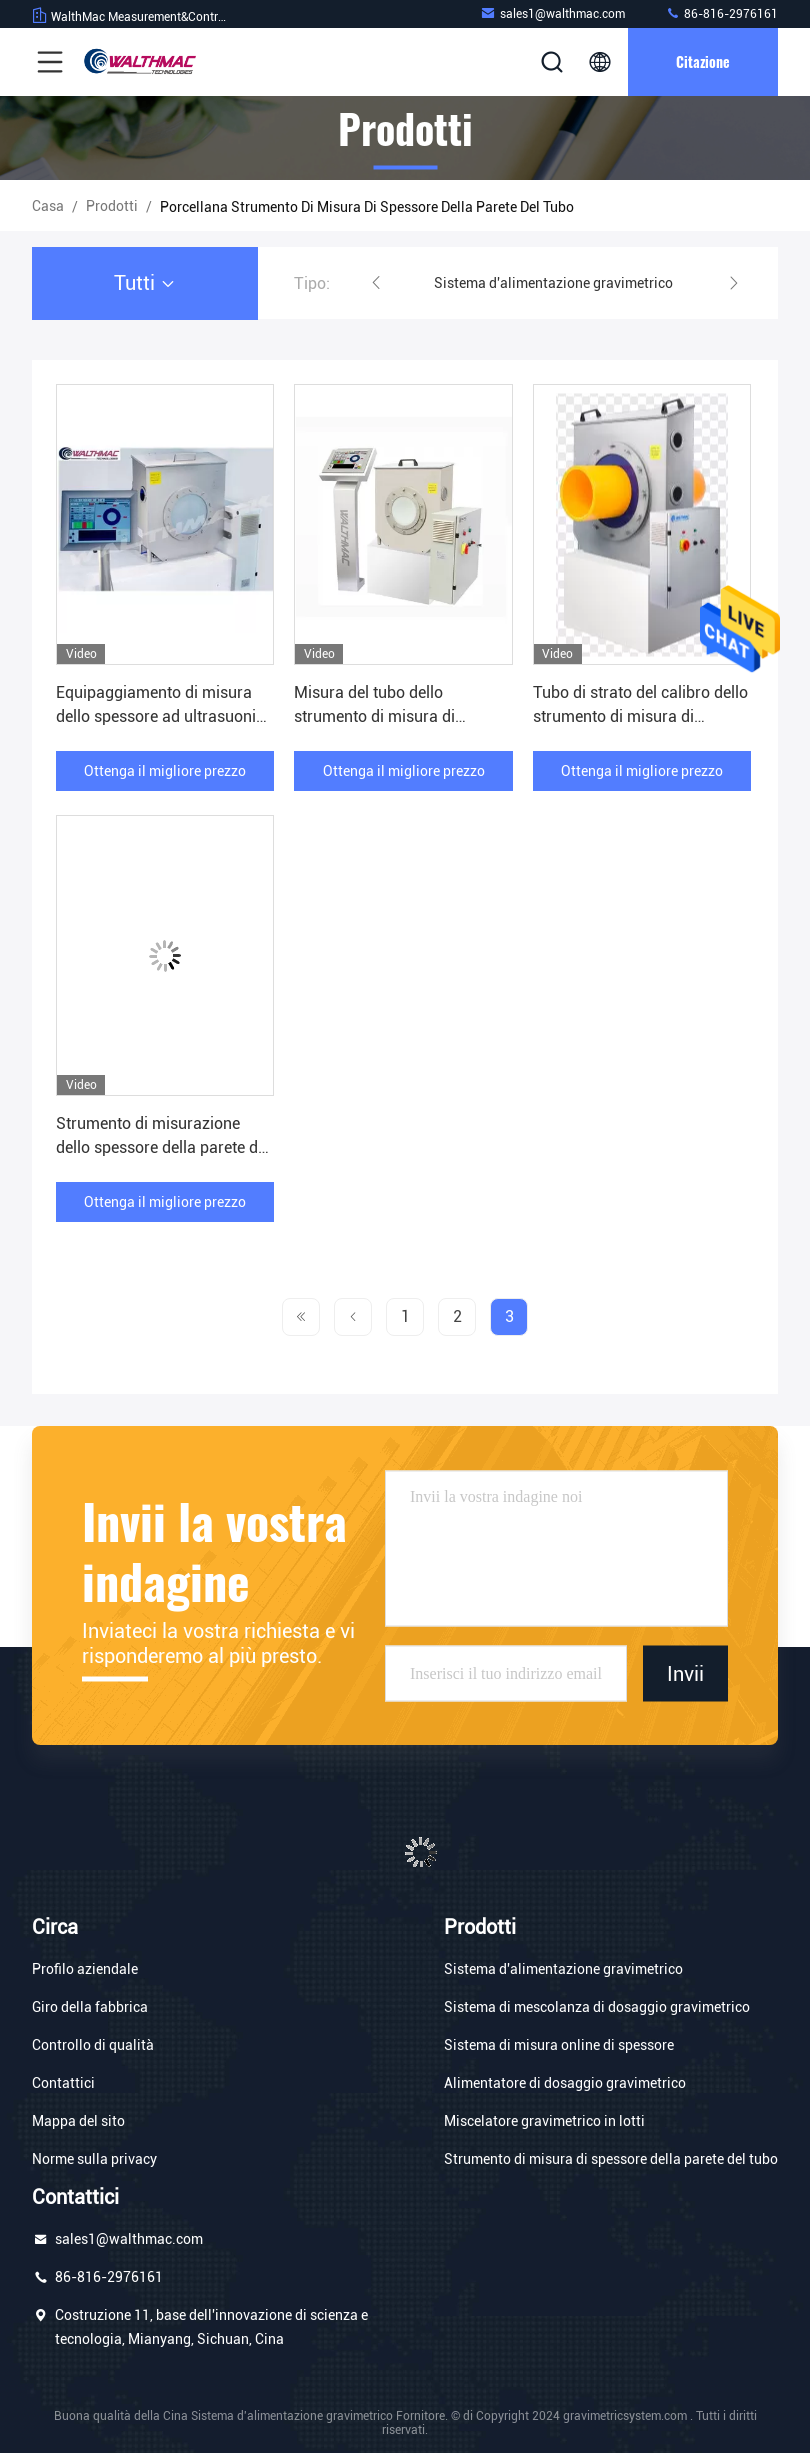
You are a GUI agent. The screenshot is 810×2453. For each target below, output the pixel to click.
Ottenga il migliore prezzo (165, 771)
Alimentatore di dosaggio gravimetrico (565, 2083)
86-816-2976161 (721, 13)
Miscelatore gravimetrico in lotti (544, 2121)
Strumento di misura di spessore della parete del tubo (611, 2159)
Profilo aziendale (85, 1969)
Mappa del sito (78, 2121)
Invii (685, 1673)
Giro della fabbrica (90, 2007)
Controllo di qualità (93, 2045)
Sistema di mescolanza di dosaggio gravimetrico (597, 2007)
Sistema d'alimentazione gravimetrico (553, 283)
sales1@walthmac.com (552, 13)
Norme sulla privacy (94, 2159)
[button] (376, 283)
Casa (48, 206)
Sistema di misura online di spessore (559, 2045)
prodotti (112, 206)
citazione (703, 61)
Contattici (63, 2083)
